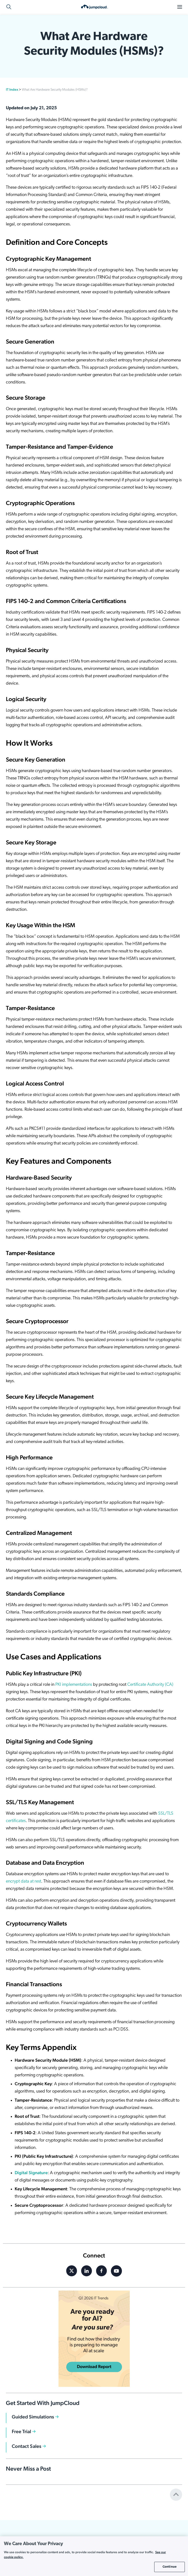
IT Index (12, 89)
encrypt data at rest (23, 1881)
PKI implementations (73, 1684)
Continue (169, 2566)
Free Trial (21, 2431)
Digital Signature (31, 2172)
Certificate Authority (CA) (150, 1684)
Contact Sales (26, 2446)
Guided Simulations (33, 2417)
